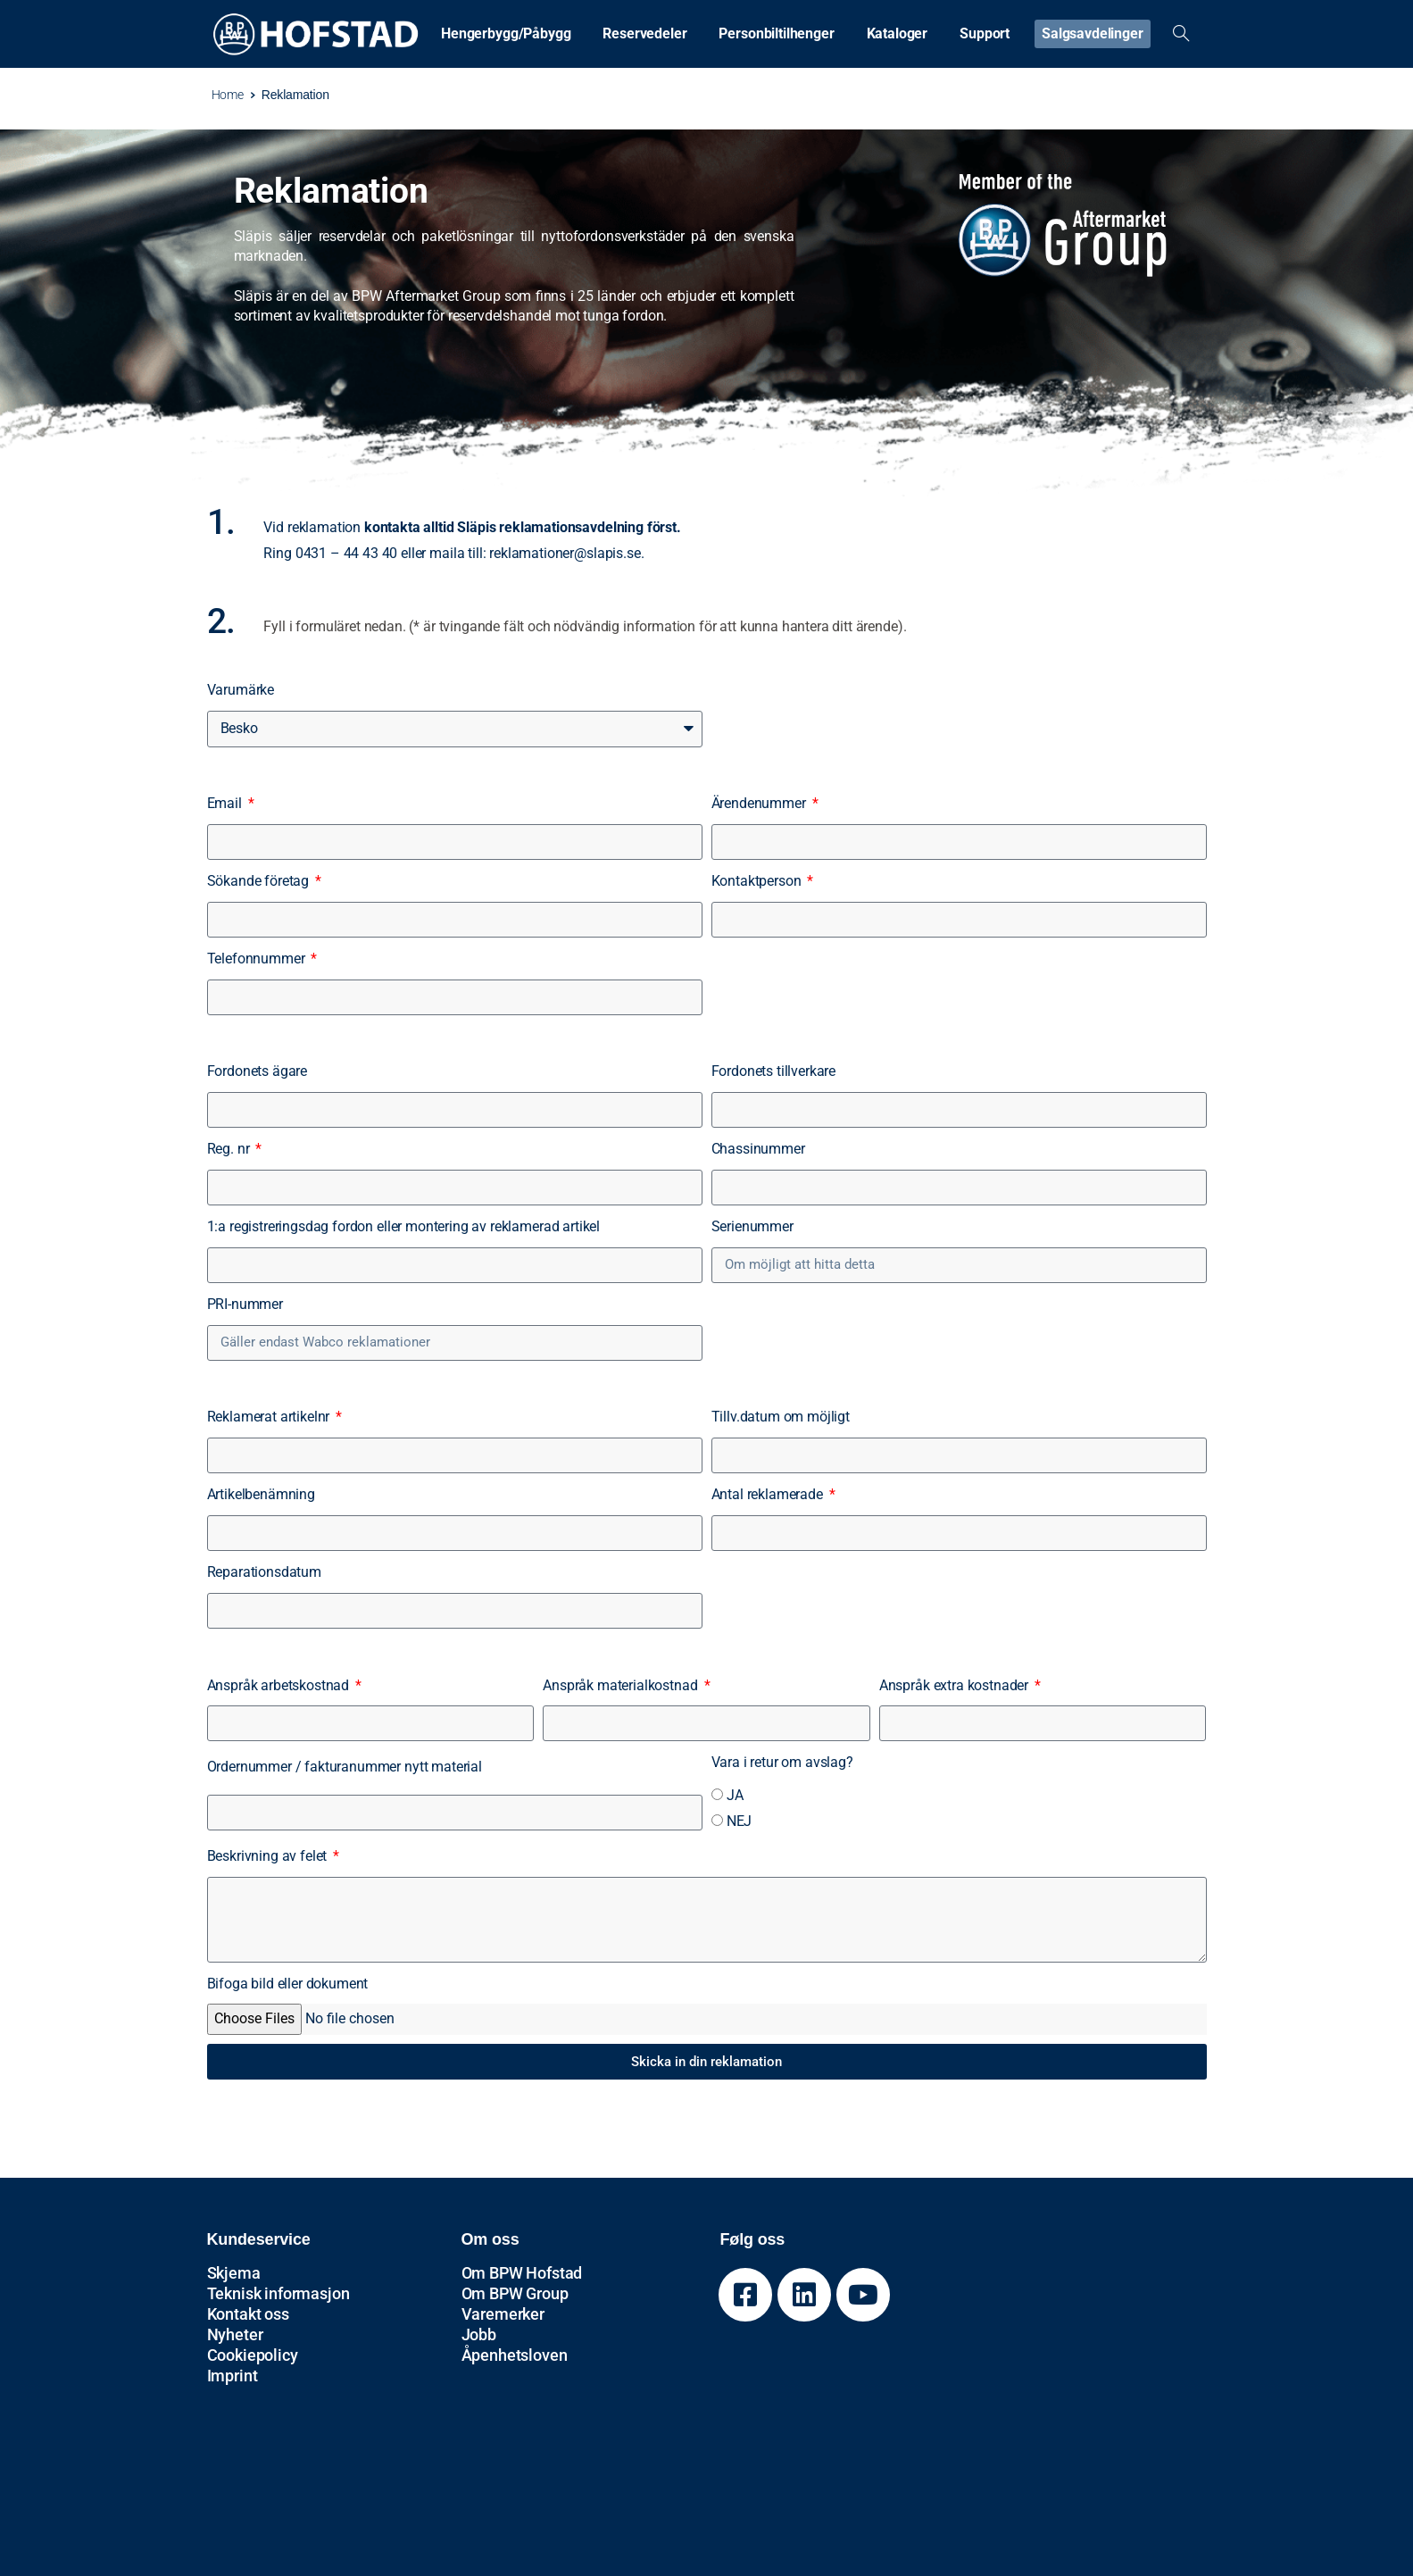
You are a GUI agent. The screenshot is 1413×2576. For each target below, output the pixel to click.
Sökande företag (259, 880)
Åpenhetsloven (514, 2355)
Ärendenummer (760, 803)
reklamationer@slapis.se (564, 553)
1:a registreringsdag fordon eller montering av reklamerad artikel (404, 1226)
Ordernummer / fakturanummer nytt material (344, 1766)
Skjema (234, 2272)
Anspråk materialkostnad (622, 1685)
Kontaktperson (758, 880)
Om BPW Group (515, 2293)
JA (735, 1795)
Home (218, 95)
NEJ (739, 1821)
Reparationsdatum (264, 1571)
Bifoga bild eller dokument (288, 1983)
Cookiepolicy (252, 2355)
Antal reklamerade (769, 1494)
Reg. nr (230, 1148)
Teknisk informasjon (278, 2293)
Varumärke (241, 689)
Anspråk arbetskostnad (280, 1685)
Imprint (232, 2375)
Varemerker (502, 2314)
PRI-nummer (245, 1304)
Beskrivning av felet (269, 1855)
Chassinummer (758, 1148)
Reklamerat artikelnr (270, 1416)
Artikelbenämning (261, 1494)
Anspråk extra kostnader (955, 1685)
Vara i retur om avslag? (782, 1762)
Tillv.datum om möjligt (780, 1416)
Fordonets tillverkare (773, 1071)
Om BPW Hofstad (522, 2272)
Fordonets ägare (257, 1071)
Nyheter (235, 2334)
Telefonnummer (258, 958)
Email (226, 803)
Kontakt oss (248, 2314)
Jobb (478, 2334)
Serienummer (752, 1226)
